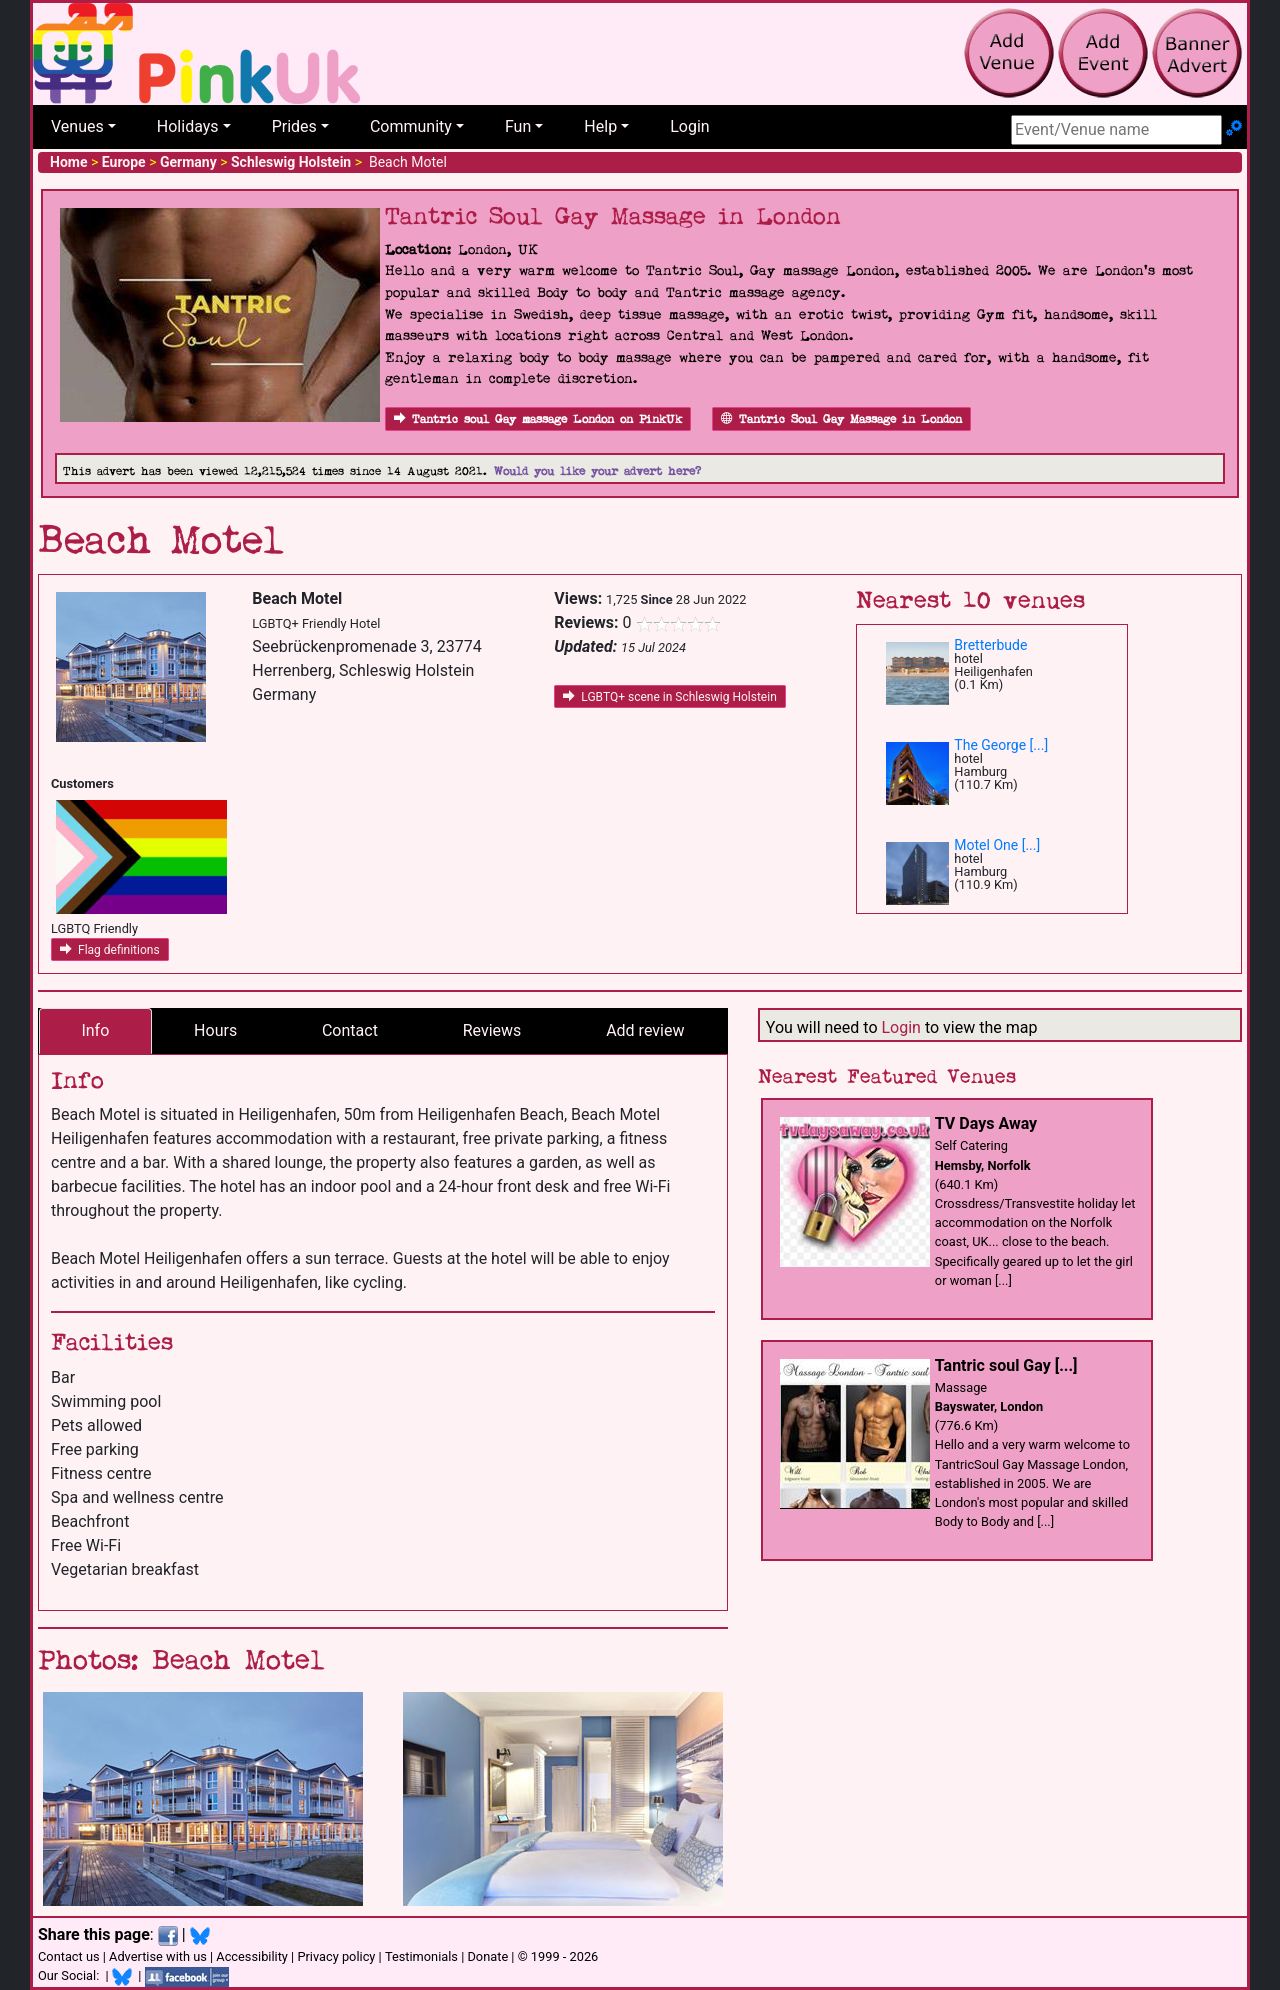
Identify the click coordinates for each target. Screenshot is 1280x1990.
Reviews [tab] (492, 1030)
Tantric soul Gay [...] (1006, 1365)
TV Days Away (986, 1123)
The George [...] (1001, 745)
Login (689, 126)
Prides (294, 126)
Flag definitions (110, 950)
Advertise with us (158, 1956)
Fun (518, 126)
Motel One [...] (997, 845)
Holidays (188, 126)
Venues (77, 126)
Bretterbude (990, 645)
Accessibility (252, 1956)
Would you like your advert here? (597, 471)
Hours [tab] (215, 1030)
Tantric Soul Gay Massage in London (841, 419)
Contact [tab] (350, 1030)
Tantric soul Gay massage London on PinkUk (538, 419)
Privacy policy (336, 1956)
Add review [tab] (645, 1030)
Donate (487, 1956)
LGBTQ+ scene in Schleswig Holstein (669, 697)
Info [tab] (95, 1030)
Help (600, 126)
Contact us (69, 1956)
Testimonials (421, 1956)
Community (411, 126)
